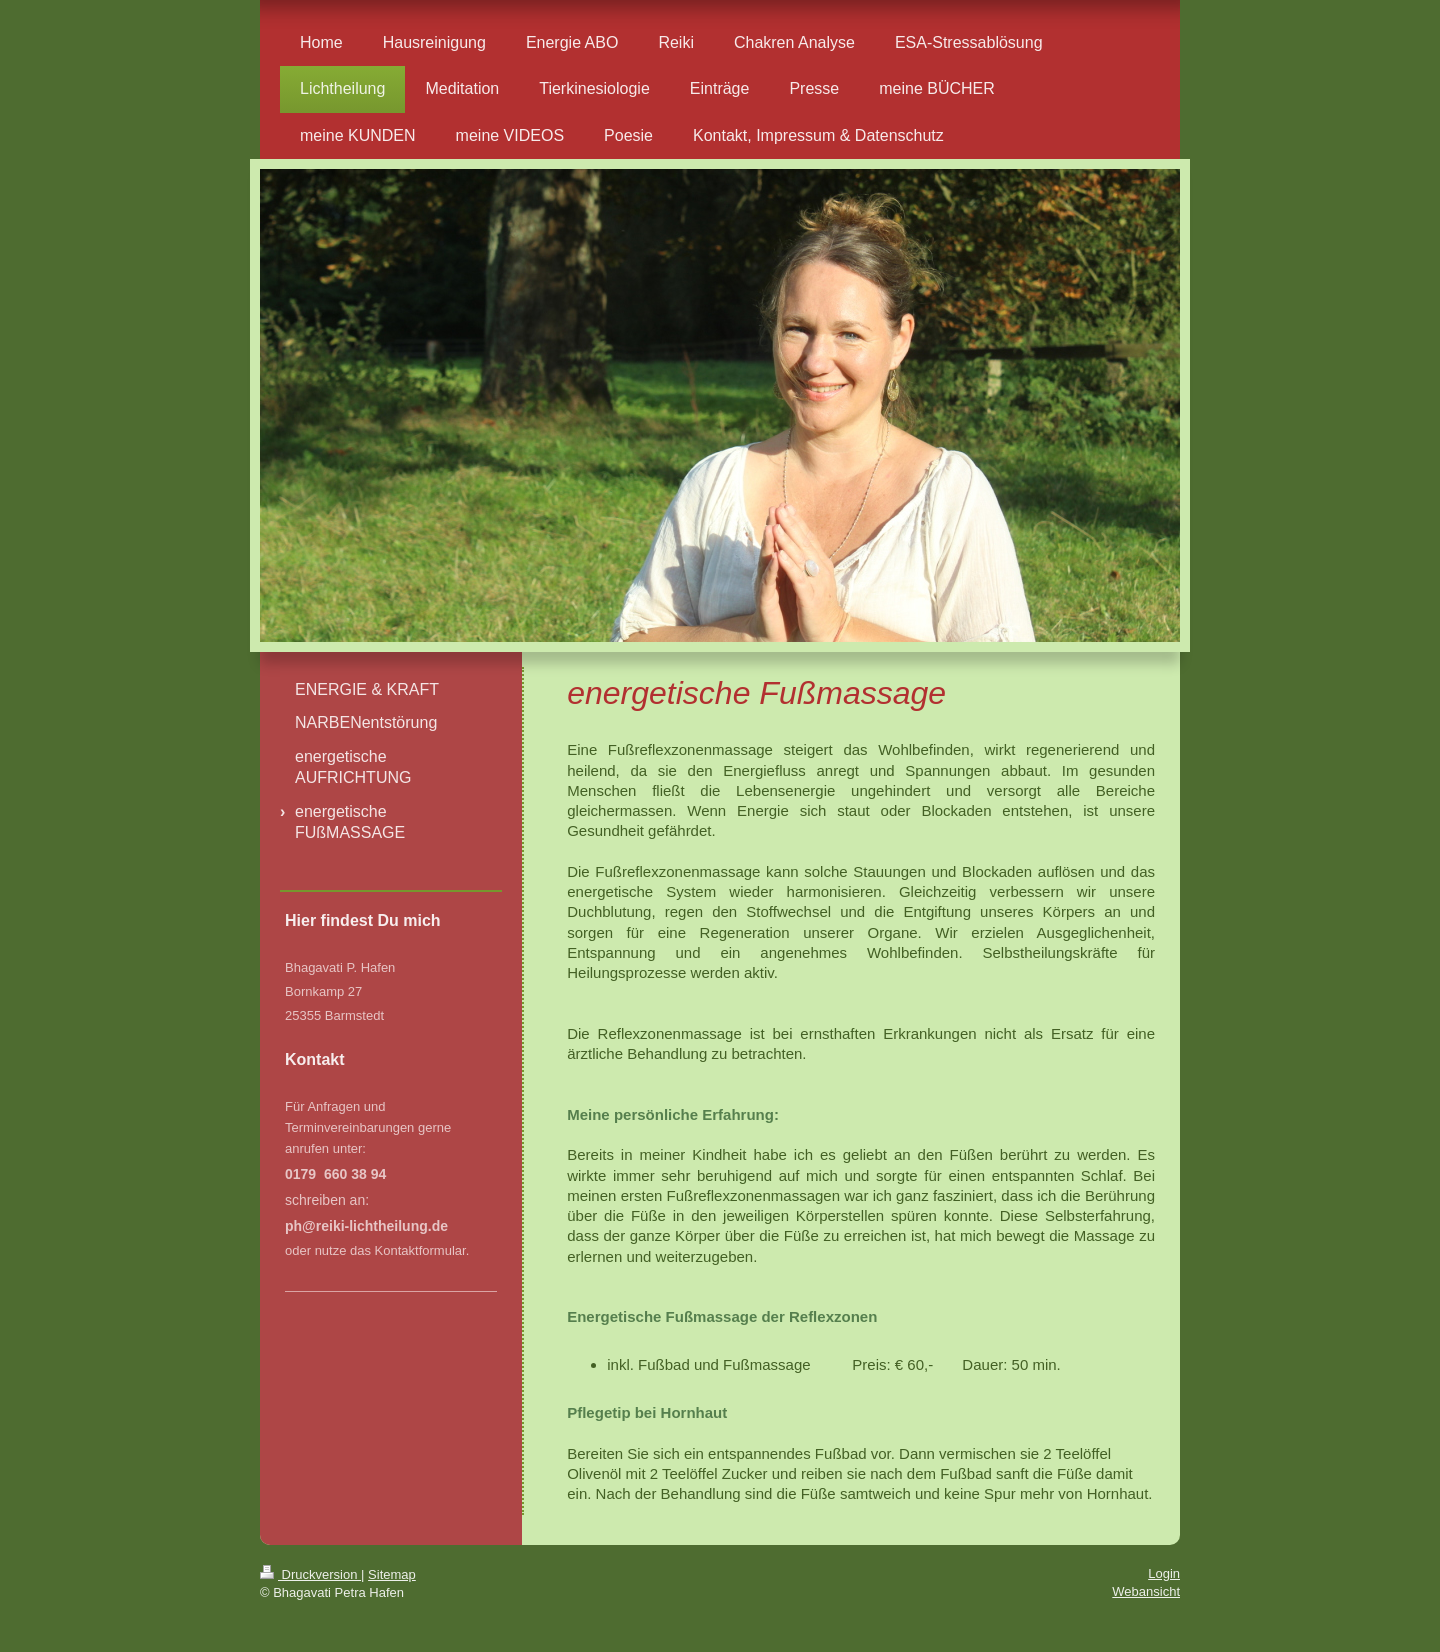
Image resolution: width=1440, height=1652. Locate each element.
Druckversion (310, 1574)
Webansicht (1146, 1591)
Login (1164, 1573)
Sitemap (392, 1574)
